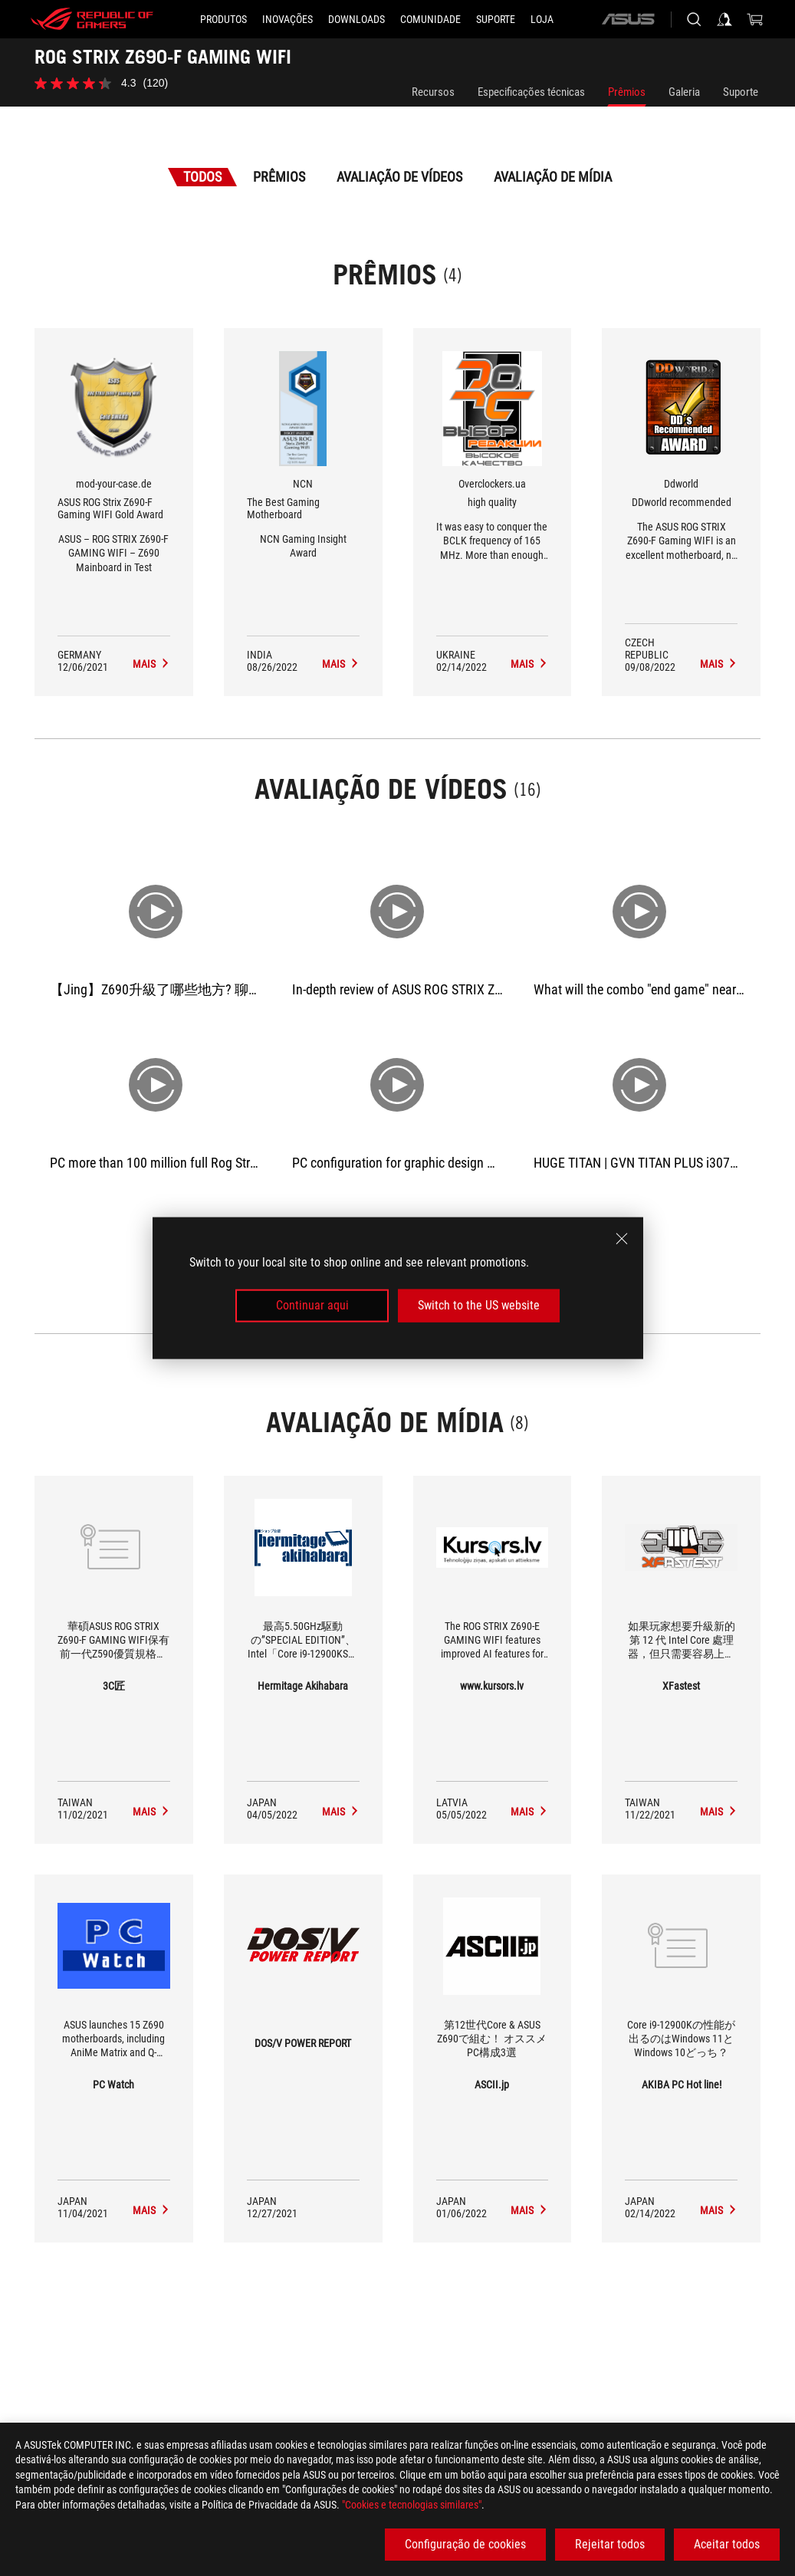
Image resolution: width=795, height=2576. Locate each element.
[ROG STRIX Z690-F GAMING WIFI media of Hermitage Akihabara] (341, 1811)
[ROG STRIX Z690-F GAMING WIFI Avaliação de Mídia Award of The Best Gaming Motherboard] (341, 664)
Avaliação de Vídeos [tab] (399, 177)
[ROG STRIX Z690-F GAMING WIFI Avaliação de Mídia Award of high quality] (529, 664)
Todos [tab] (202, 177)
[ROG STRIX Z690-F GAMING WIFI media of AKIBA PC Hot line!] (719, 2210)
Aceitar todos (727, 2544)
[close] (622, 1239)
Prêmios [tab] (279, 177)
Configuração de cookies (465, 2544)
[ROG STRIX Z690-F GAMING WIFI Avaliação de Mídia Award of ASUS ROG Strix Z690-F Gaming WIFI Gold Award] (151, 664)
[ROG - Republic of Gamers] (92, 19)
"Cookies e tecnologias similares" (411, 2505)
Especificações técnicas (531, 92)
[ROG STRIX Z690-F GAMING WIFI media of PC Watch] (151, 2210)
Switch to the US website (479, 1305)
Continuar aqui (312, 1305)
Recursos (433, 92)
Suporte (740, 92)
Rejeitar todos (610, 2544)
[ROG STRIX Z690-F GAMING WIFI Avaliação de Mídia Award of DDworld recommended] (719, 664)
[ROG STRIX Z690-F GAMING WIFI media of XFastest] (719, 1811)
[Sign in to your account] (724, 19)
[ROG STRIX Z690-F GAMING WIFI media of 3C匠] (151, 1811)
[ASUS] (628, 19)
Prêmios (627, 92)
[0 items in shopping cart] (755, 19)
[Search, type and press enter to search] (694, 19)
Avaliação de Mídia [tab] (553, 177)
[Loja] (542, 19)
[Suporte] (495, 19)
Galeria (684, 92)
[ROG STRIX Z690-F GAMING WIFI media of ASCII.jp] (529, 2210)
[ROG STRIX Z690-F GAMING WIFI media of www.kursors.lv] (529, 1811)
